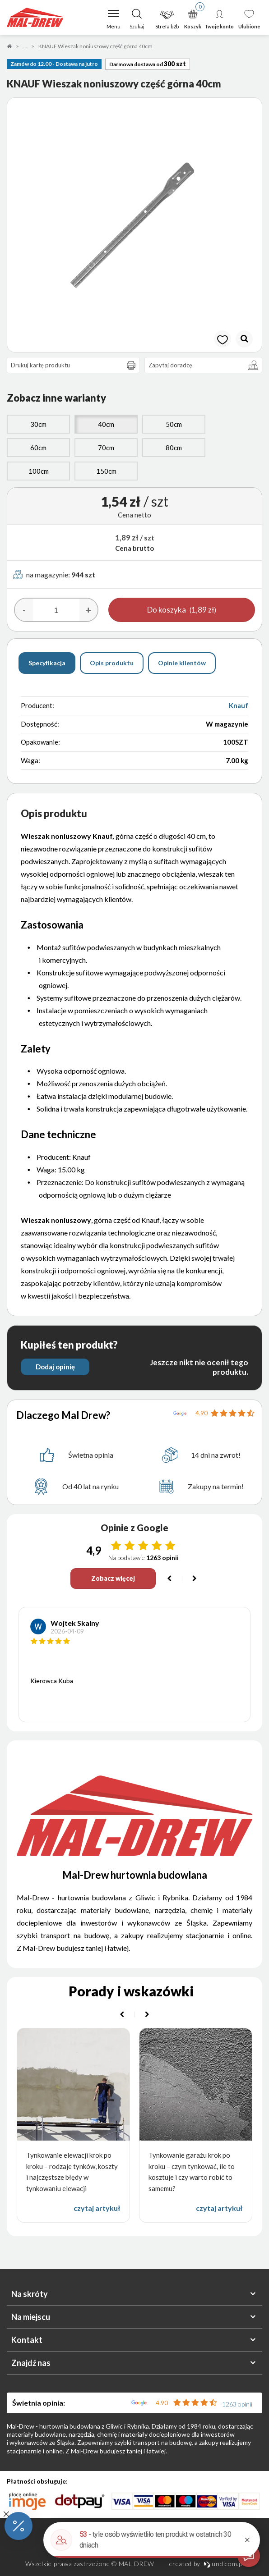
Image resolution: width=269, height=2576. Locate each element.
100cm (38, 471)
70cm (106, 448)
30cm (38, 424)
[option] (134, 225)
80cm (174, 448)
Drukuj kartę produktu (75, 365)
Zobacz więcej (113, 1578)
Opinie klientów (182, 663)
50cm (174, 424)
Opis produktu (112, 663)
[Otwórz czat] (248, 2555)
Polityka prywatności (134, 2550)
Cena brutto (134, 548)
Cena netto (134, 515)
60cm (38, 448)
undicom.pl (224, 2563)
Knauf (238, 705)
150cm (106, 471)
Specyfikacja (46, 663)
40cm (106, 424)
